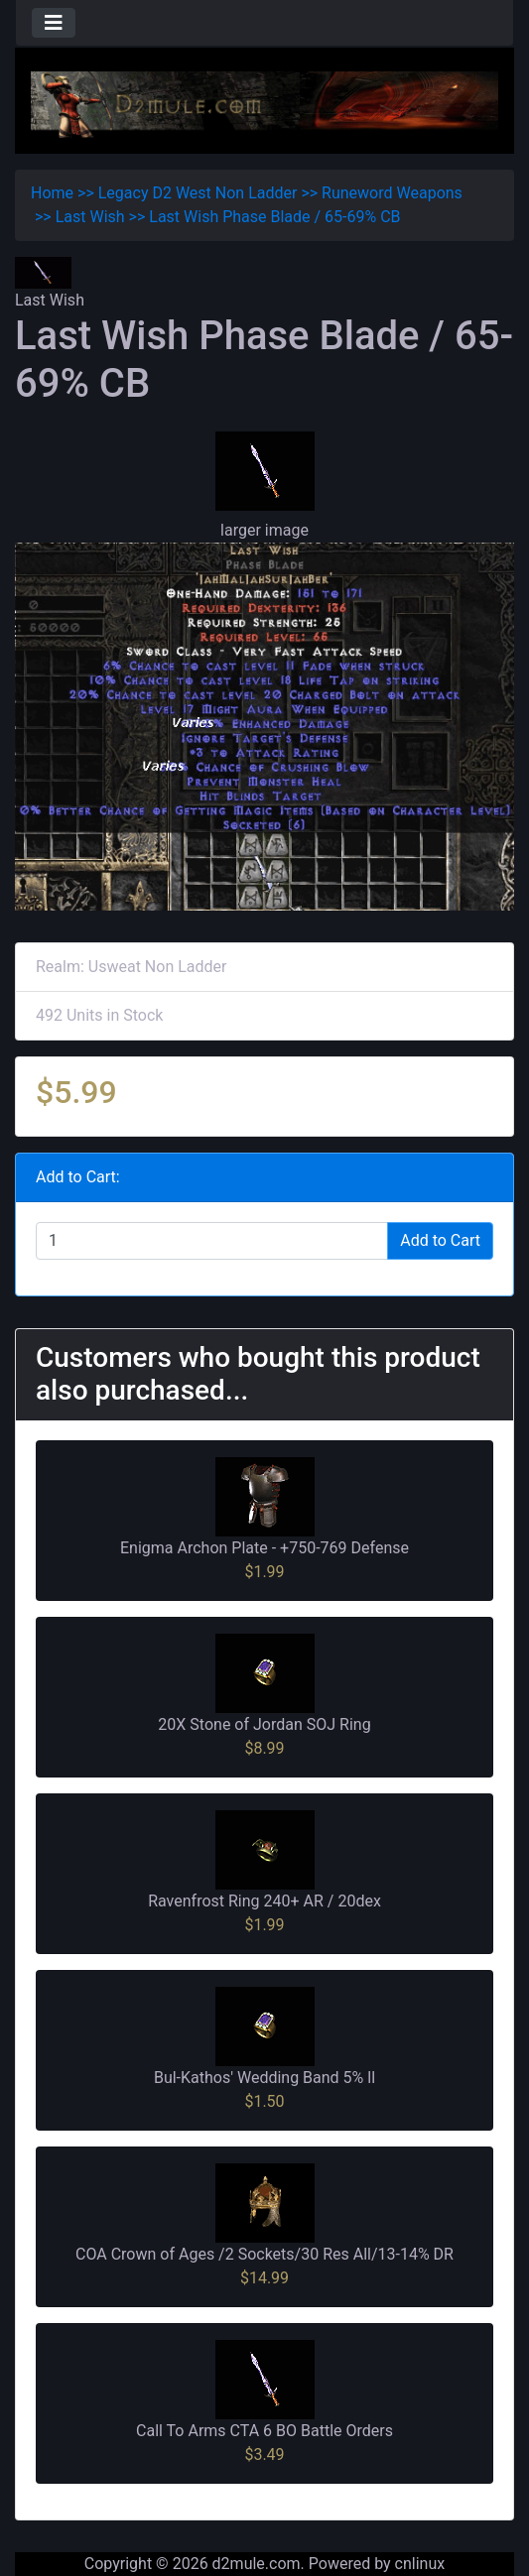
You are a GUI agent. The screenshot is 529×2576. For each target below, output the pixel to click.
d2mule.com (256, 2563)
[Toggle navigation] (53, 23)
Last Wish (90, 216)
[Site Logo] (264, 103)
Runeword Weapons (392, 193)
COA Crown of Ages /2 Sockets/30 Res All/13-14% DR (264, 2254)
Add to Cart (440, 1240)
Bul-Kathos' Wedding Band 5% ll (264, 2077)
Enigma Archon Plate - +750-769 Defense (264, 1547)
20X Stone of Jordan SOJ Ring (264, 1724)
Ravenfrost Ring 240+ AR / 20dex (264, 1901)
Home (52, 193)
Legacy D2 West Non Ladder (198, 193)
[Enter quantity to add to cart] (212, 1241)
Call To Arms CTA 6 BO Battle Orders (264, 2430)
